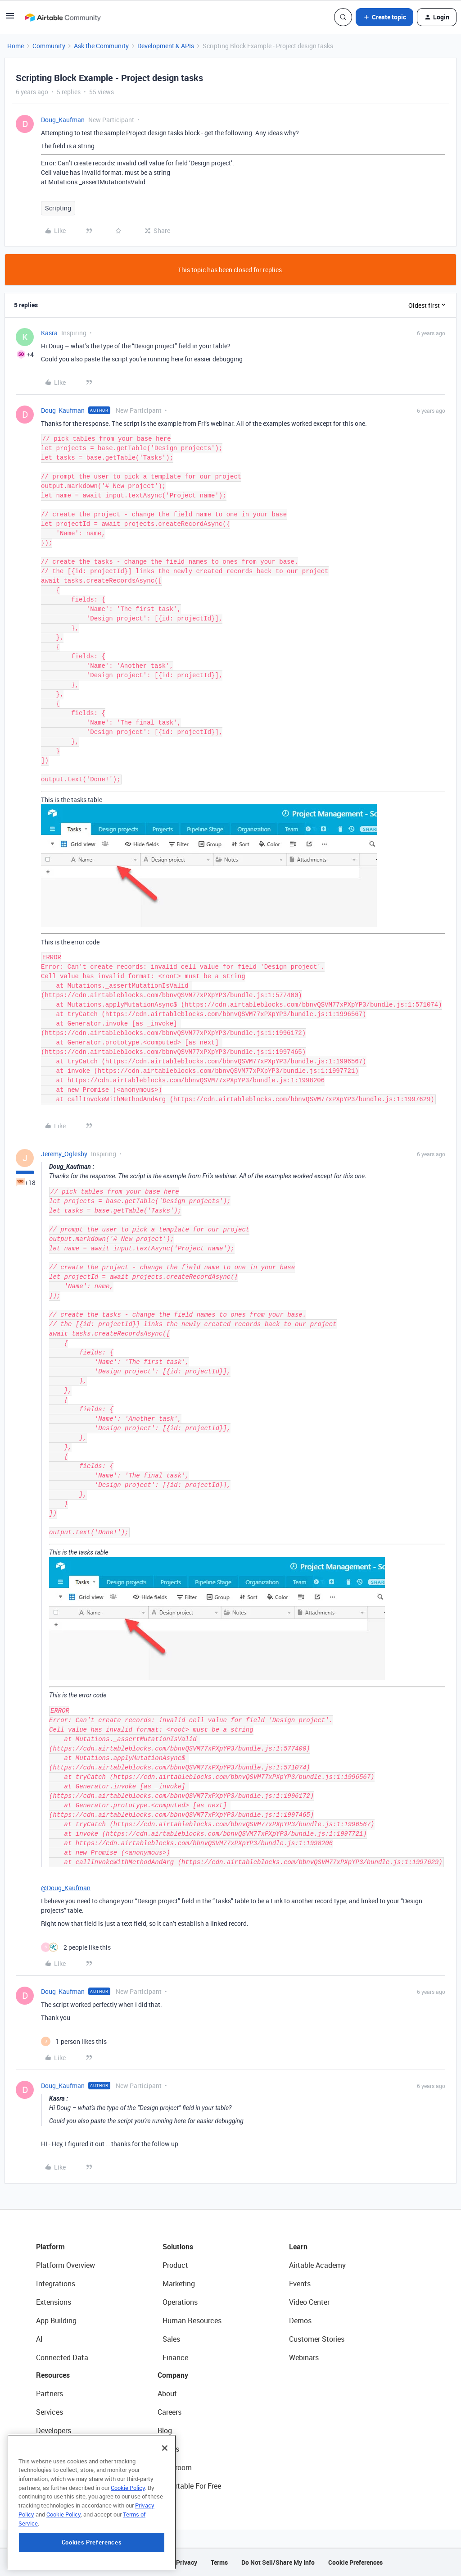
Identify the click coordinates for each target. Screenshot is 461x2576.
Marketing (179, 2284)
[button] (10, 18)
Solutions (178, 2247)
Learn (298, 2247)
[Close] (165, 2498)
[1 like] (74, 2041)
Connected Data (62, 2357)
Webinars (304, 2357)
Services (49, 2412)
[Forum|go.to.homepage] (63, 17)
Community (48, 45)
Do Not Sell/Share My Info (278, 2562)
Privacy (186, 2562)
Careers (169, 2412)
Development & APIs (165, 45)
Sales (171, 2339)
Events (300, 2284)
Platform (50, 2247)
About (167, 2393)
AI (39, 2339)
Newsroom (175, 2467)
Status (168, 2449)
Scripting (58, 208)
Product (175, 2265)
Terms (219, 2562)
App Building (56, 2320)
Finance (175, 2357)
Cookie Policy (128, 2538)
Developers (53, 2430)
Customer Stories (316, 2339)
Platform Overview (65, 2265)
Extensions (53, 2302)
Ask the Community (101, 45)
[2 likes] (76, 1947)
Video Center (309, 2302)
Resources (53, 2375)
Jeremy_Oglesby (64, 1153)
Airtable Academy (317, 2265)
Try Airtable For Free (189, 2486)
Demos (300, 2320)
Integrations (55, 2284)
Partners (49, 2393)
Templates (52, 2467)
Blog (165, 2430)
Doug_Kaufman (63, 119)
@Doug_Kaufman (65, 1887)
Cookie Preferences (355, 2562)
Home (15, 45)
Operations (180, 2302)
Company (173, 2375)
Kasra (49, 332)
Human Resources (192, 2320)
